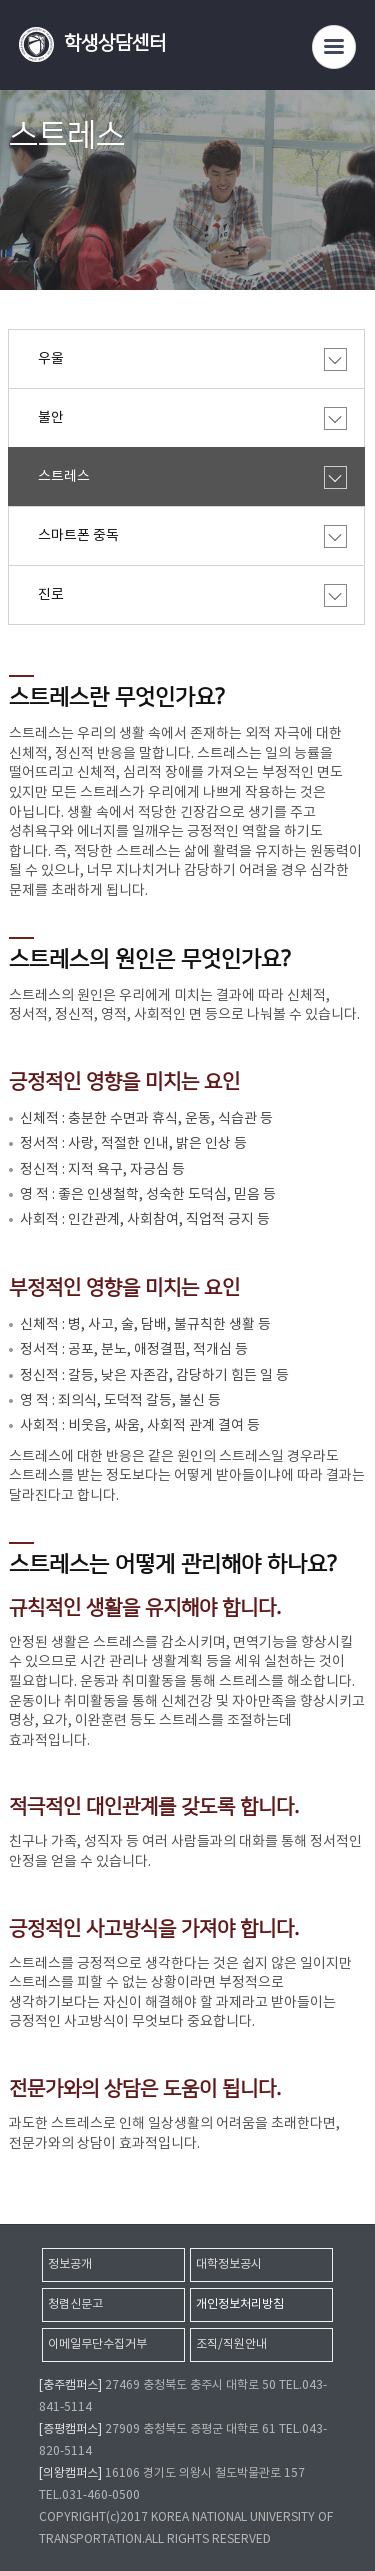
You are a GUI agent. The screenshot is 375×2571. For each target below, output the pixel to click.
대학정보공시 (229, 2264)
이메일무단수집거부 (97, 2344)
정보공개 (70, 2264)
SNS (352, 216)
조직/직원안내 (231, 2344)
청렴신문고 (75, 2304)
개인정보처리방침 (240, 2304)
